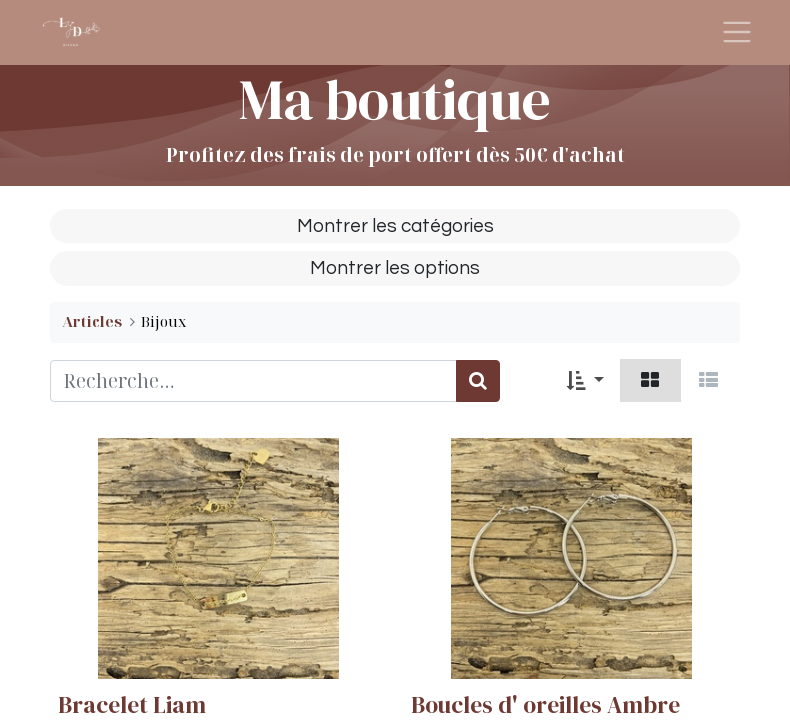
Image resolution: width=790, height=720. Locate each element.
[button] (585, 380)
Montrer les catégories (395, 226)
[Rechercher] (478, 381)
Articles (92, 321)
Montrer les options (395, 268)
